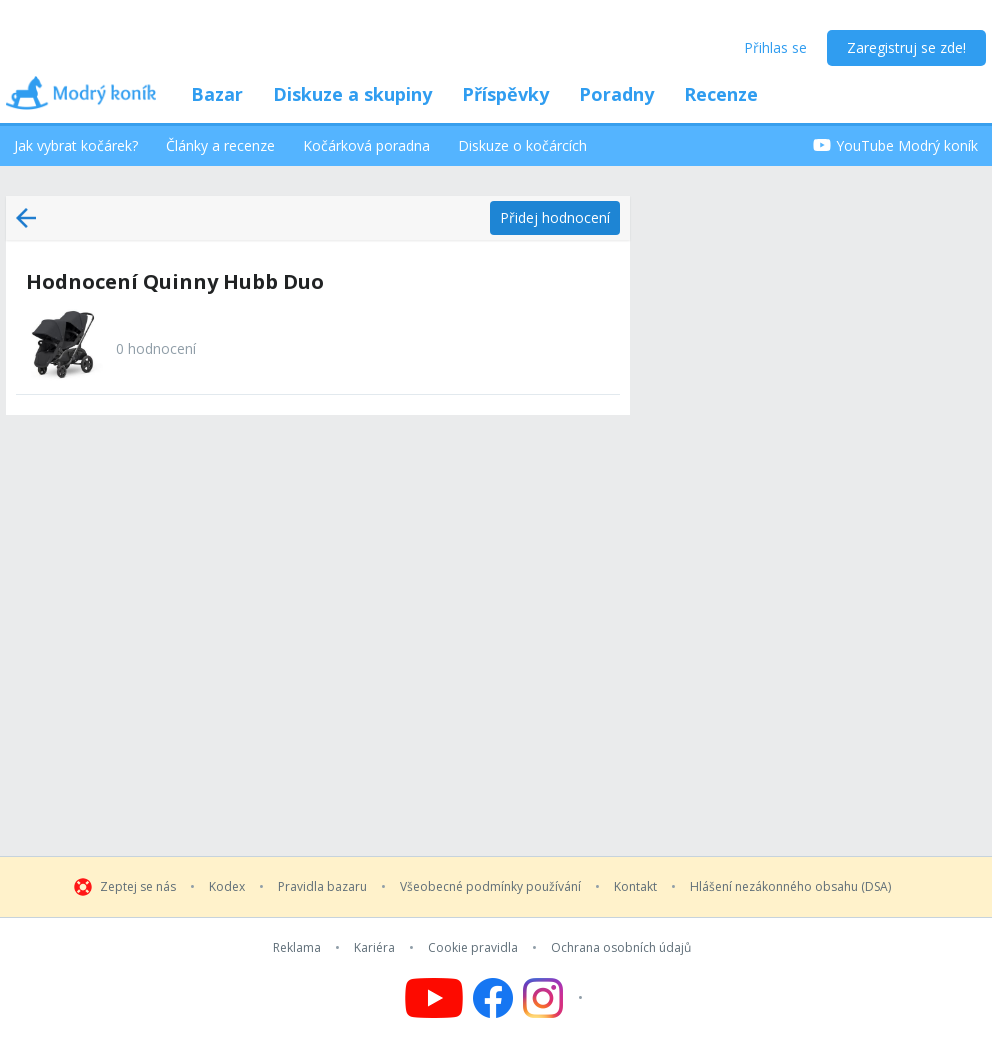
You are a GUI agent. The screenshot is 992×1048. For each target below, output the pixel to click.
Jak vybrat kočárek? (76, 145)
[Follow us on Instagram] (555, 998)
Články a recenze (220, 145)
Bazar (217, 94)
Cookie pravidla (473, 948)
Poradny (616, 94)
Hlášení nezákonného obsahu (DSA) (790, 887)
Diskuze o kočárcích (522, 145)
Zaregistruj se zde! (906, 47)
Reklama (297, 948)
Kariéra (374, 948)
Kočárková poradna (366, 145)
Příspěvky (505, 94)
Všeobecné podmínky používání (490, 887)
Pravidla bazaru (322, 887)
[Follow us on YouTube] (434, 998)
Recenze (721, 94)
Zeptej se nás (138, 887)
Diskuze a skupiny (352, 94)
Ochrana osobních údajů (621, 948)
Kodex (227, 887)
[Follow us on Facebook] (493, 998)
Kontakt (635, 887)
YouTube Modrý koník (895, 145)
